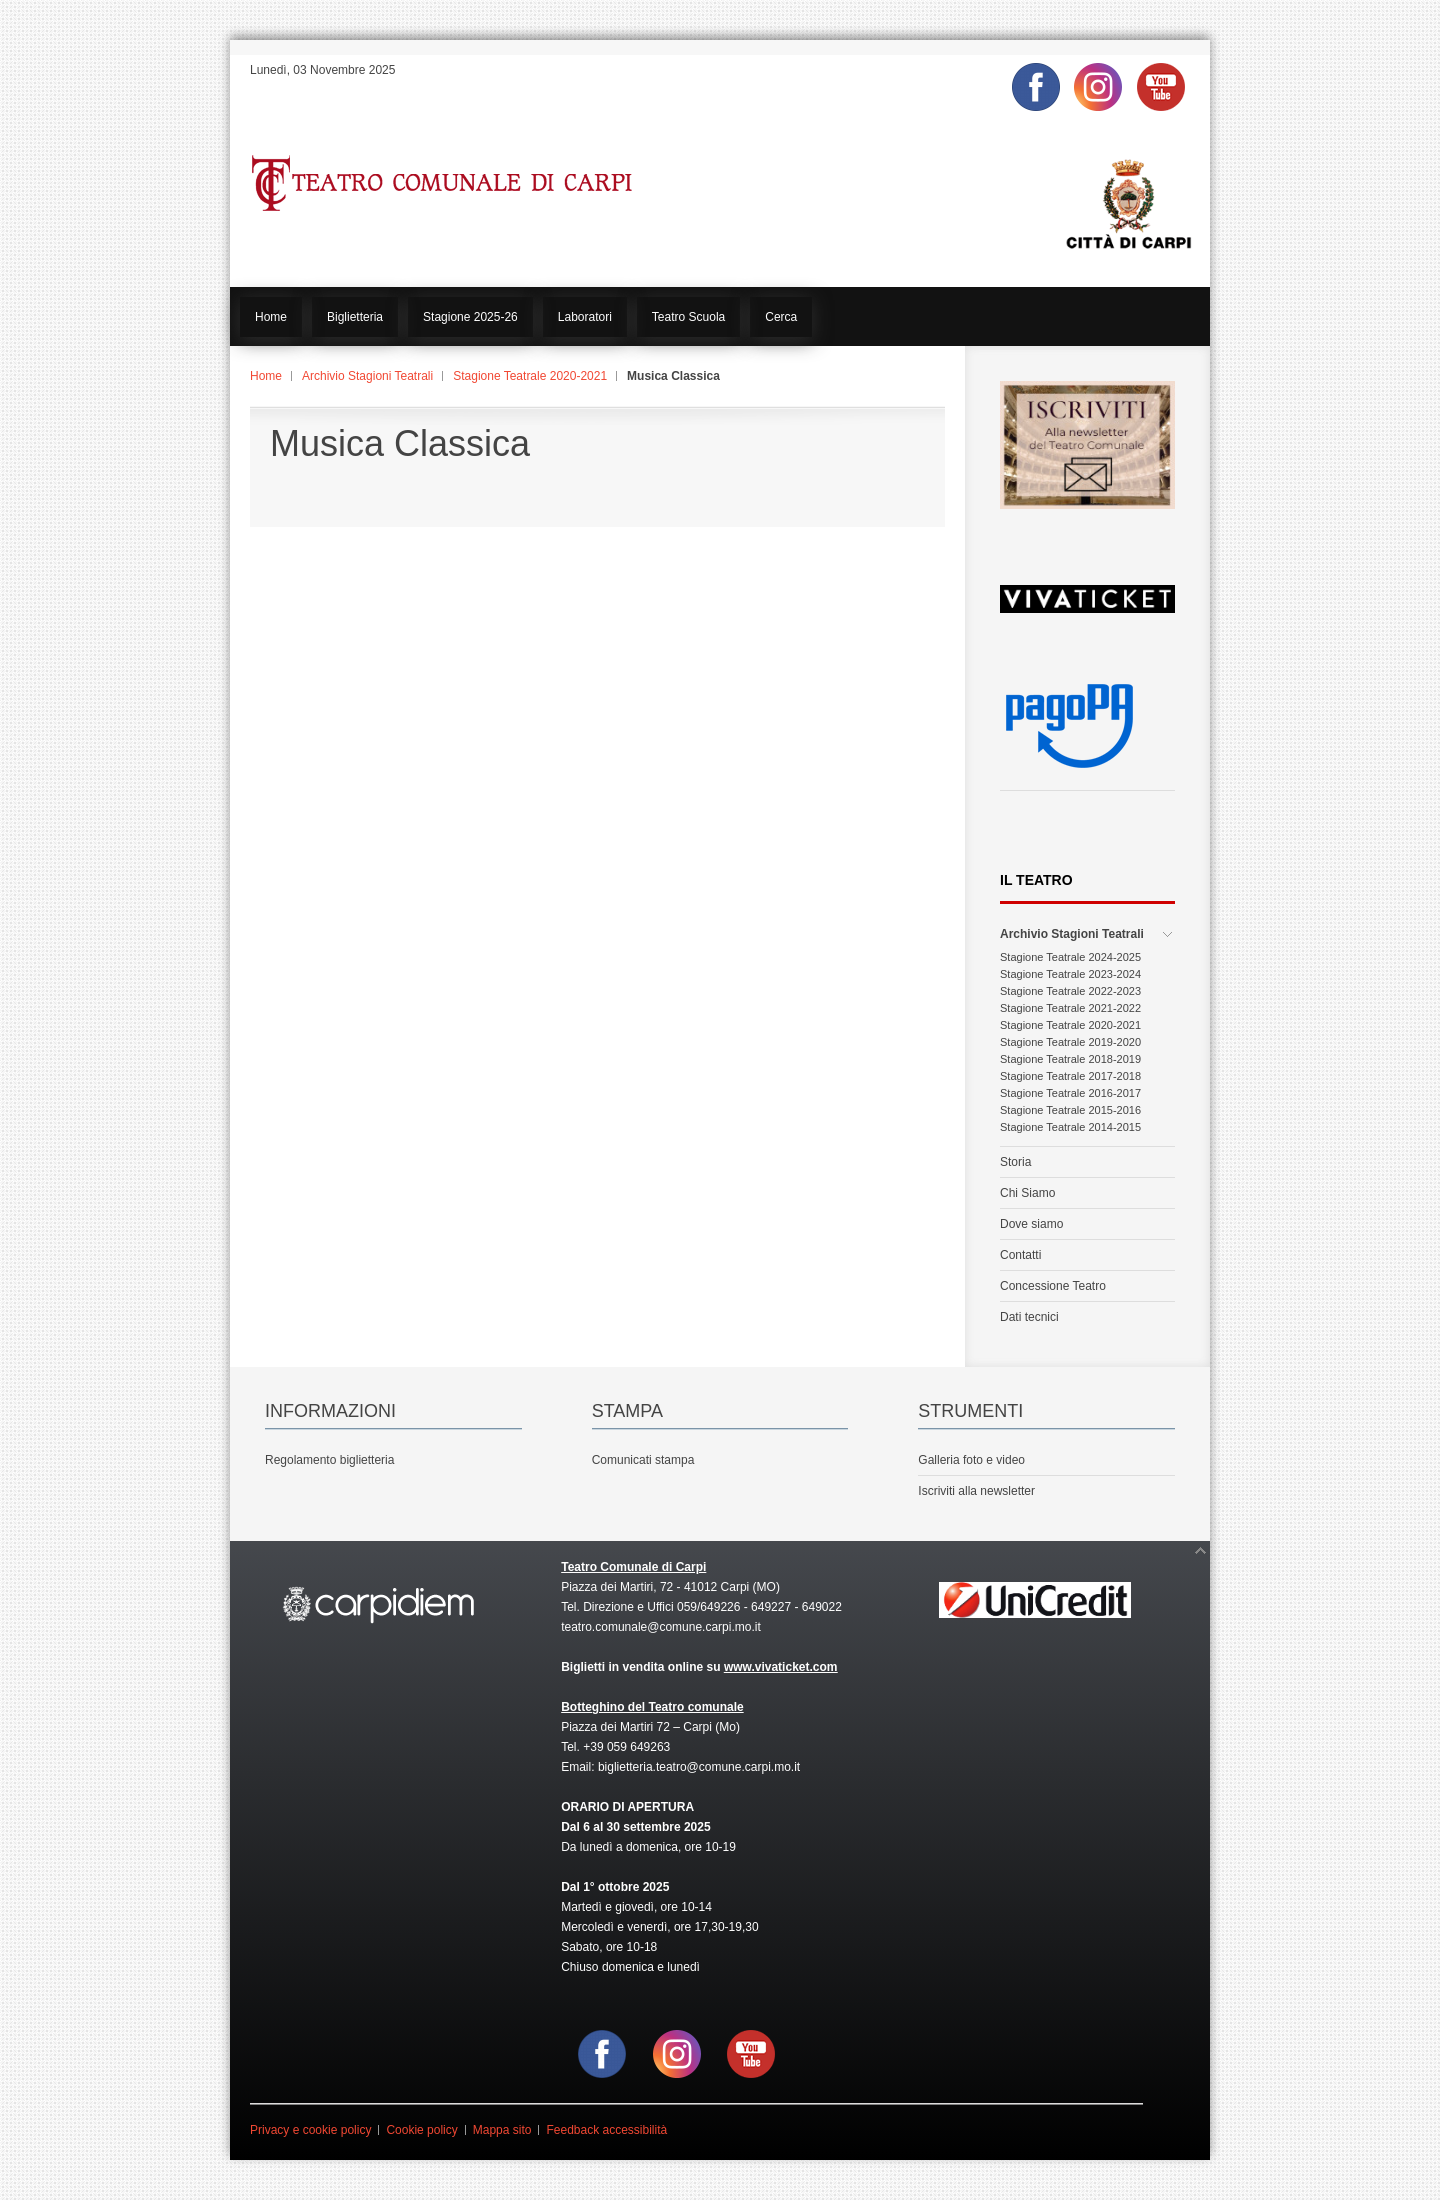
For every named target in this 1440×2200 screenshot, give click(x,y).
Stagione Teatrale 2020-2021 (530, 376)
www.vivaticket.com (781, 1667)
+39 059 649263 (626, 1747)
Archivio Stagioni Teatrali (367, 376)
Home (266, 376)
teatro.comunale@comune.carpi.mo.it (661, 1627)
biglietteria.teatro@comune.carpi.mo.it (699, 1767)
